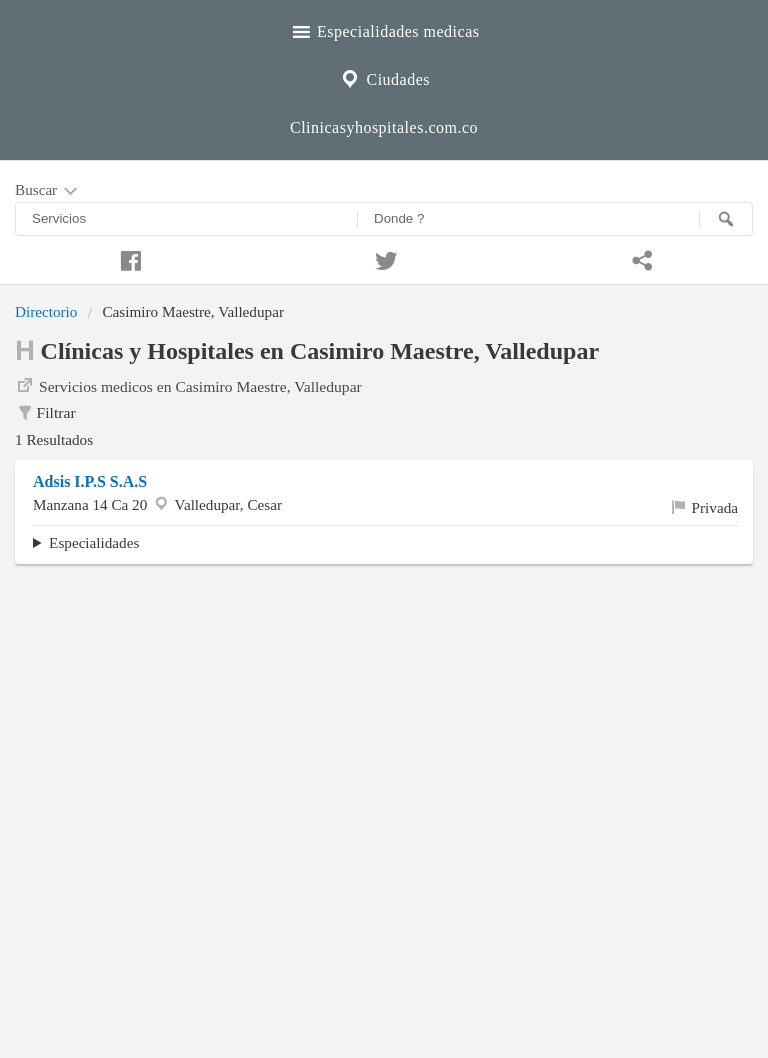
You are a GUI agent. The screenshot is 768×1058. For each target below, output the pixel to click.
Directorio (46, 311)
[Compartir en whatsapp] (640, 258)
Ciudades (384, 77)
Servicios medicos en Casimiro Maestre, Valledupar (188, 385)
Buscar (48, 191)
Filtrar (45, 413)
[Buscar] (726, 219)
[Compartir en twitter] (384, 258)
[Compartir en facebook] (128, 258)
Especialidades (94, 542)
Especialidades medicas (384, 29)
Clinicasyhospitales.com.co (384, 127)
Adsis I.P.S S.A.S (90, 481)
